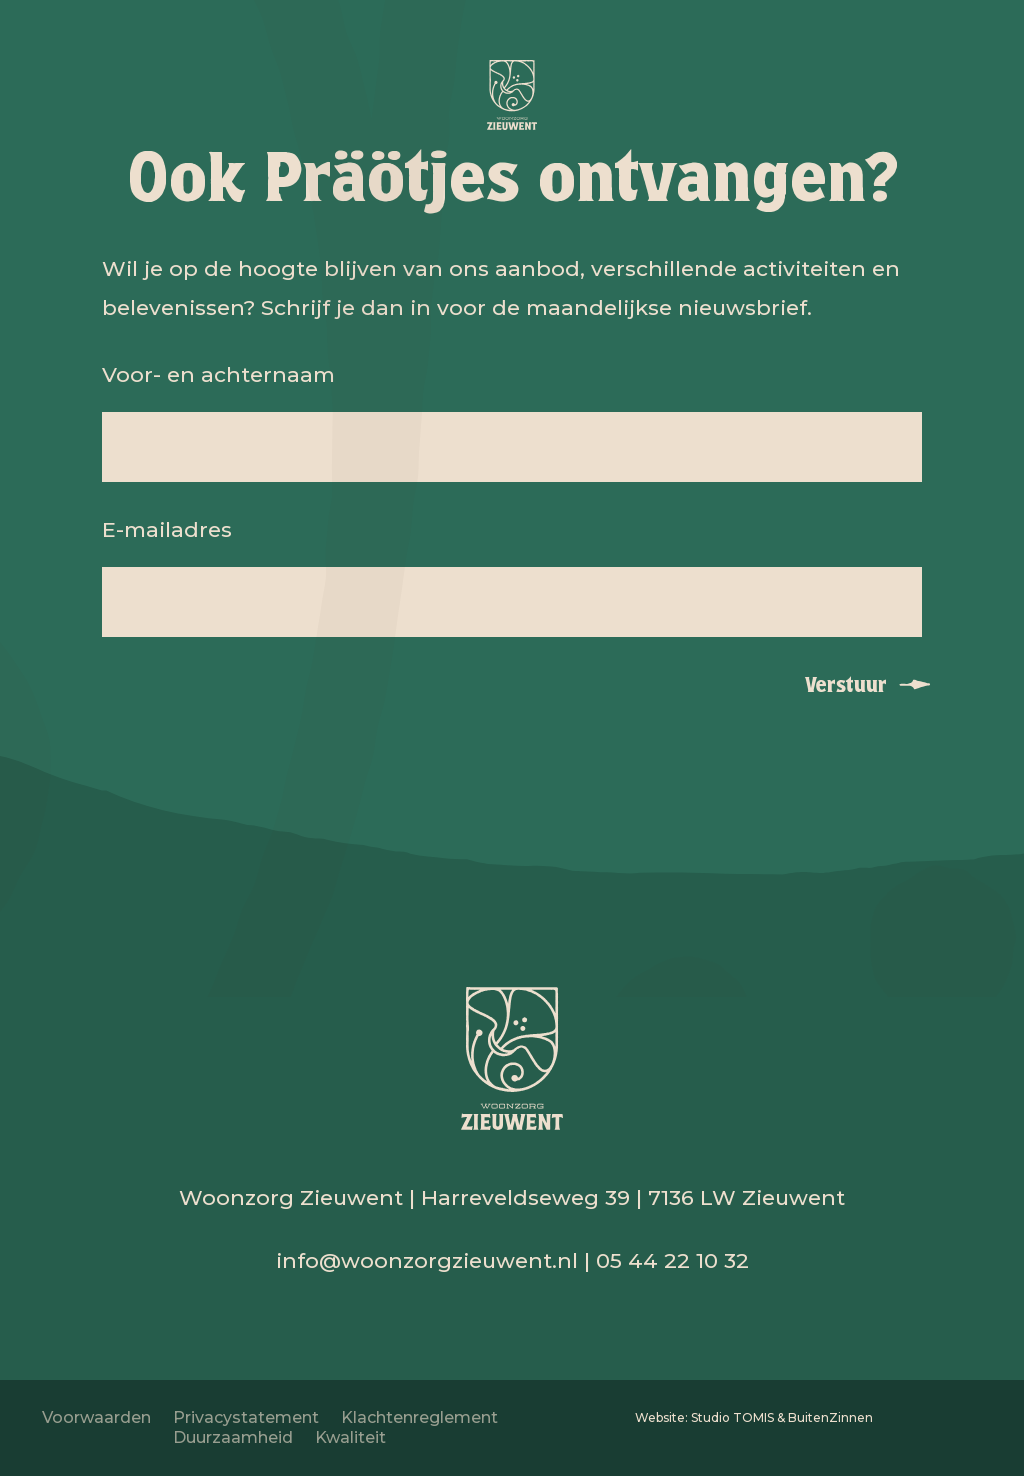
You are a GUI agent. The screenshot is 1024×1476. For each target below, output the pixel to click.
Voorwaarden (96, 1417)
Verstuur (846, 685)
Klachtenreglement (419, 1417)
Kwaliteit (350, 1437)
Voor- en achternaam (218, 374)
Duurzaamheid (233, 1437)
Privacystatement (246, 1417)
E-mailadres (167, 529)
